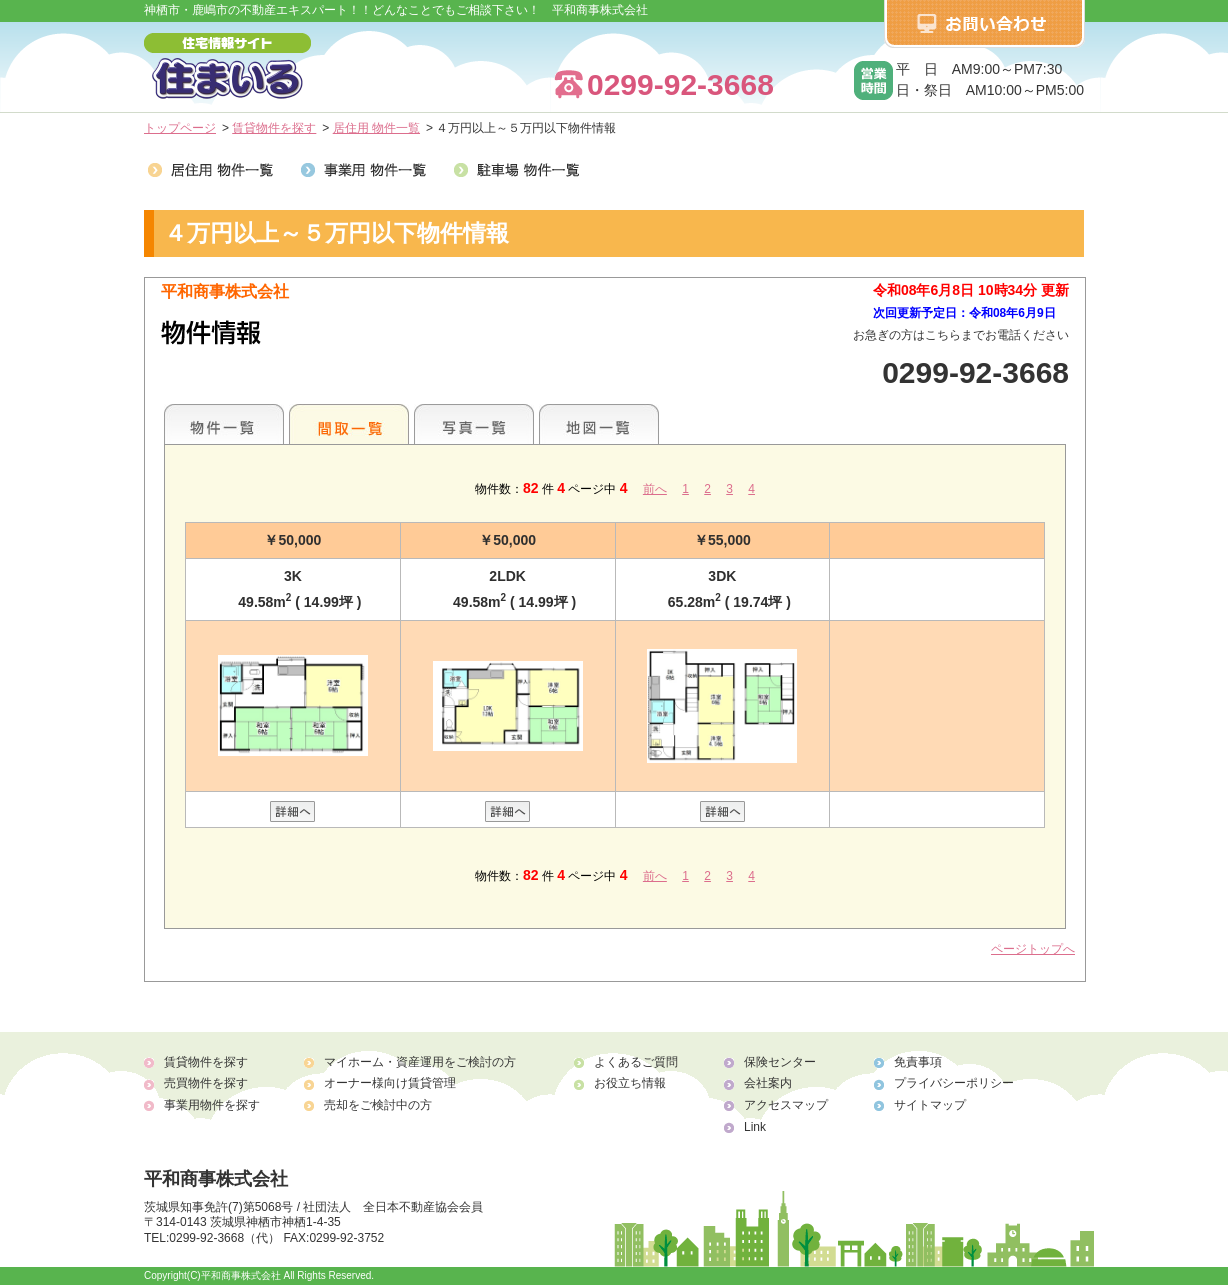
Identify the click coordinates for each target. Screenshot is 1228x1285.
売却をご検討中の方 (378, 1105)
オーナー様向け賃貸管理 (390, 1083)
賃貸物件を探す (274, 128)
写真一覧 (474, 424)
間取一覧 (349, 424)
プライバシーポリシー (954, 1083)
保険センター (780, 1062)
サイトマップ (930, 1105)
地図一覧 (599, 424)
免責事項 (918, 1062)
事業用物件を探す (212, 1105)
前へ (655, 489)
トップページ (180, 128)
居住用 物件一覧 (376, 128)
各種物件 (224, 424)
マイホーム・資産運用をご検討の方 (420, 1062)
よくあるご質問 (636, 1062)
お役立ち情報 (630, 1083)
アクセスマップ (786, 1105)
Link (755, 1127)
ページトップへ (1033, 949)
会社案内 (768, 1083)
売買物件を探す (206, 1083)
